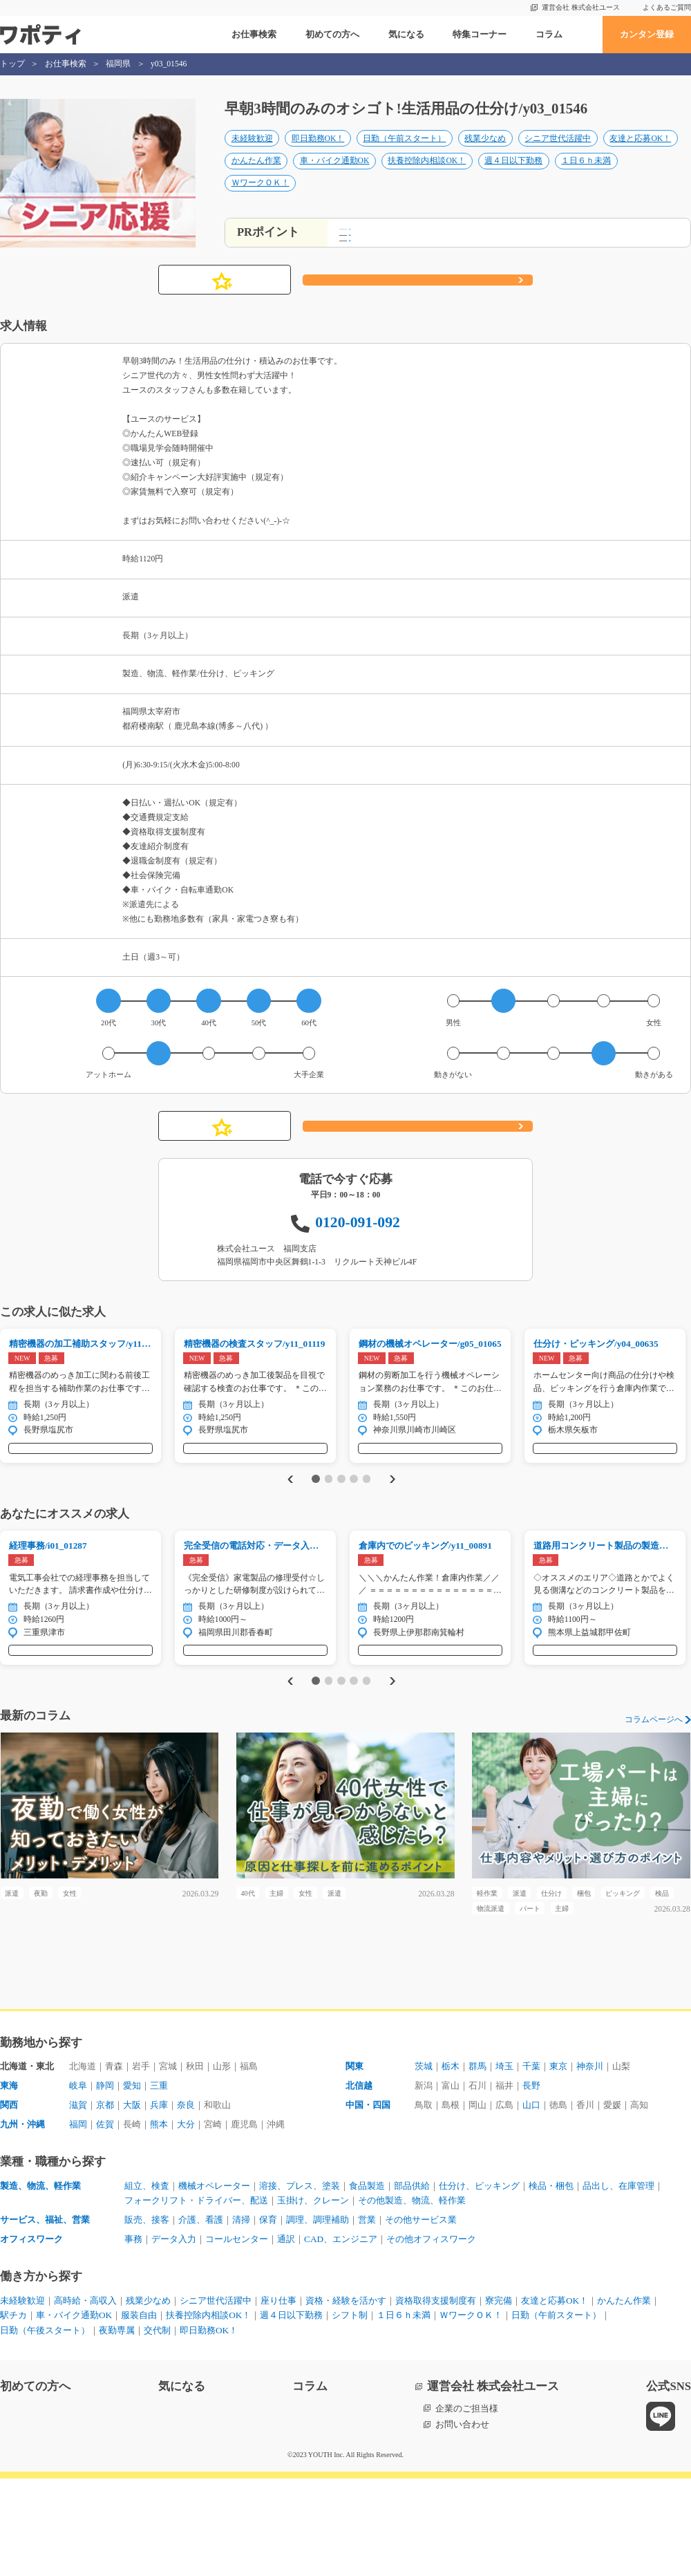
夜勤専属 (117, 2428)
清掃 (241, 2317)
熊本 (159, 2221)
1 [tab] (315, 1532)
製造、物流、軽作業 (40, 2283)
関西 (9, 2202)
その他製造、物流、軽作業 (412, 2298)
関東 (354, 2163)
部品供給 (412, 2283)
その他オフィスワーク (431, 2336)
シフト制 (350, 2412)
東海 (9, 2183)
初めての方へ (332, 34)
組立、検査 (146, 2283)
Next (395, 1532)
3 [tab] (341, 1532)
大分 (186, 2221)
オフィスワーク (31, 2336)
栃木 (451, 2163)
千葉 (531, 2163)
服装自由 (139, 2412)
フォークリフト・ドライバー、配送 (196, 2298)
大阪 (132, 2202)
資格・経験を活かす (345, 2398)
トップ (12, 63)
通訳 (286, 2336)
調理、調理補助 (317, 2317)
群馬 (477, 2163)
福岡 (78, 2221)
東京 (558, 2163)
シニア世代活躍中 (557, 153)
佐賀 (105, 2221)
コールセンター (236, 2336)
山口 (531, 2202)
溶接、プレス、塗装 (299, 2283)
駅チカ (13, 2412)
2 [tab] (328, 1532)
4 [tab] (353, 1532)
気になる (406, 34)
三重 (159, 2183)
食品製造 (367, 2283)
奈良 (186, 2202)
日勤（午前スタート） (404, 153)
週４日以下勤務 (513, 175)
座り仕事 (278, 2398)
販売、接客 (146, 2317)
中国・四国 (368, 2202)
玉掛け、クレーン (313, 2298)
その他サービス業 (421, 2317)
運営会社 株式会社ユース (581, 7)
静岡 (105, 2183)
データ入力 (173, 2336)
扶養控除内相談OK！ (427, 175)
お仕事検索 (253, 34)
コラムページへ (654, 1788)
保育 (268, 2317)
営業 (367, 2317)
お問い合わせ (462, 2522)
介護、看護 (200, 2317)
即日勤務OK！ (318, 153)
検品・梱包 (551, 2283)
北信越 (359, 2183)
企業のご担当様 (466, 2506)
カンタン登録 (647, 34)
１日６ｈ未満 (586, 175)
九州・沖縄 (22, 2221)
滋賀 (78, 2202)
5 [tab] (366, 1532)
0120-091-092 (357, 1261)
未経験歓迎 (252, 153)
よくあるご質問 (667, 7)
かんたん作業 (256, 175)
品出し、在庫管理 (618, 2283)
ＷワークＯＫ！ (260, 198)
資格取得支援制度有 (435, 2398)
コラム (549, 34)
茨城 (424, 2163)
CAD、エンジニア (340, 2336)
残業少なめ (485, 153)
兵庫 (159, 2202)
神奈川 (589, 2163)
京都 (105, 2202)
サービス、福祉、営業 (45, 2317)
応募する (417, 319)
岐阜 (78, 2183)
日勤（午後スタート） (45, 2428)
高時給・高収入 (85, 2398)
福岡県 (118, 63)
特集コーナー (480, 34)
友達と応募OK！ (640, 153)
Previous (287, 1532)
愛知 (132, 2183)
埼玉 (504, 2163)
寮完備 (498, 2398)
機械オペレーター (214, 2283)
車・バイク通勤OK (335, 175)
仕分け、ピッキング (479, 2283)
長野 (531, 2183)
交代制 (157, 2428)
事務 (133, 2336)
